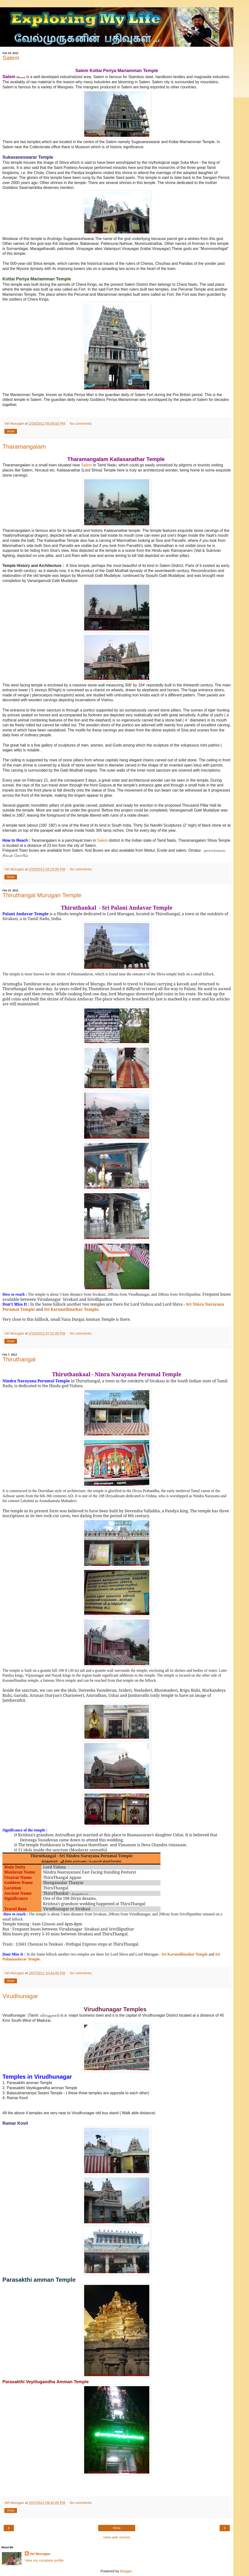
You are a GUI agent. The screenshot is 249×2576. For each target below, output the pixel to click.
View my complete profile (44, 2560)
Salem (10, 58)
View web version (116, 2537)
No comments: (81, 423)
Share (11, 431)
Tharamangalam (24, 446)
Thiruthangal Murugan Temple (41, 895)
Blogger (126, 2571)
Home (117, 2528)
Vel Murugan (40, 2554)
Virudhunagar (20, 1996)
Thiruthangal (19, 1359)
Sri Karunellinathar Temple (71, 1309)
